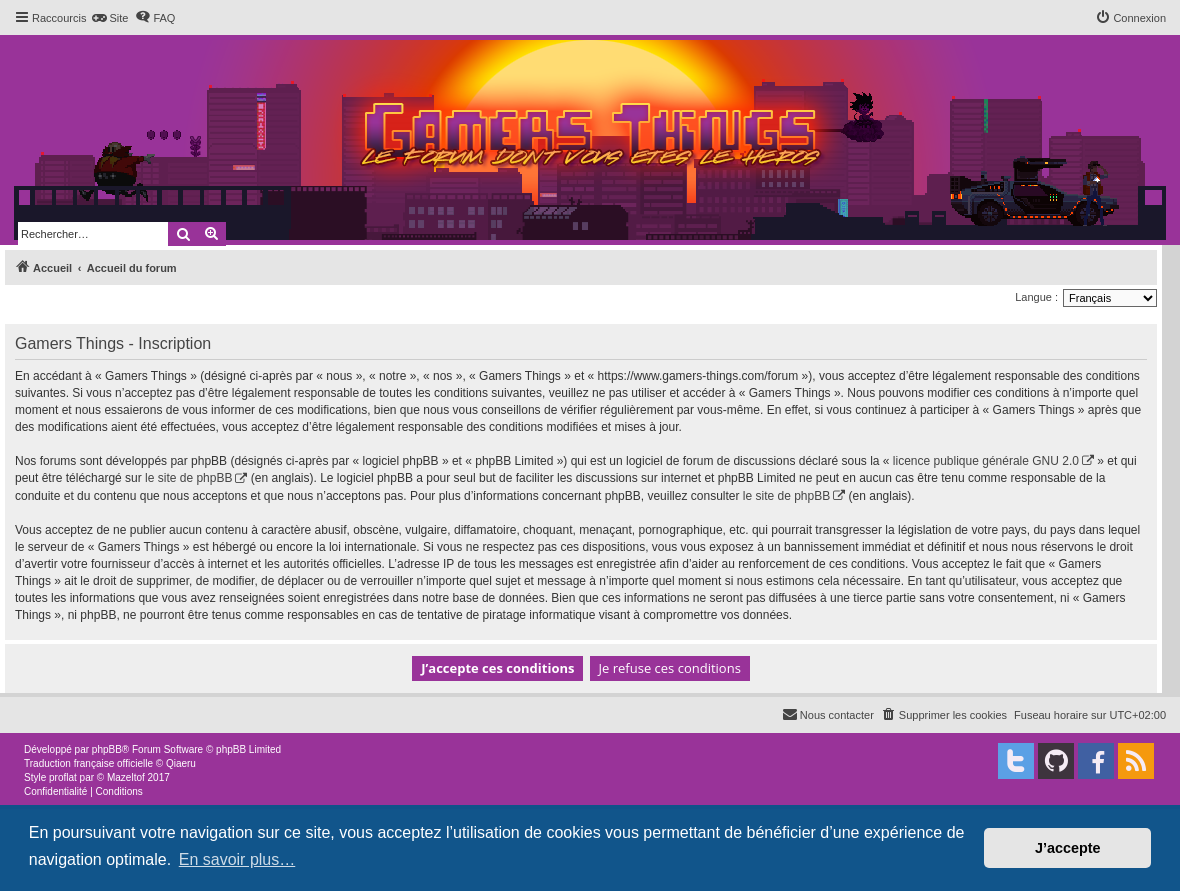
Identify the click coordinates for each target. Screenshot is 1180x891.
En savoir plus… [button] (237, 859)
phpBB (107, 749)
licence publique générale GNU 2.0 (986, 461)
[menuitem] (109, 18)
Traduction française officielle (88, 763)
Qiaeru (181, 763)
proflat (63, 777)
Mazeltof (126, 777)
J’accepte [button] (1068, 848)
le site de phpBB (188, 478)
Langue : (1036, 297)
